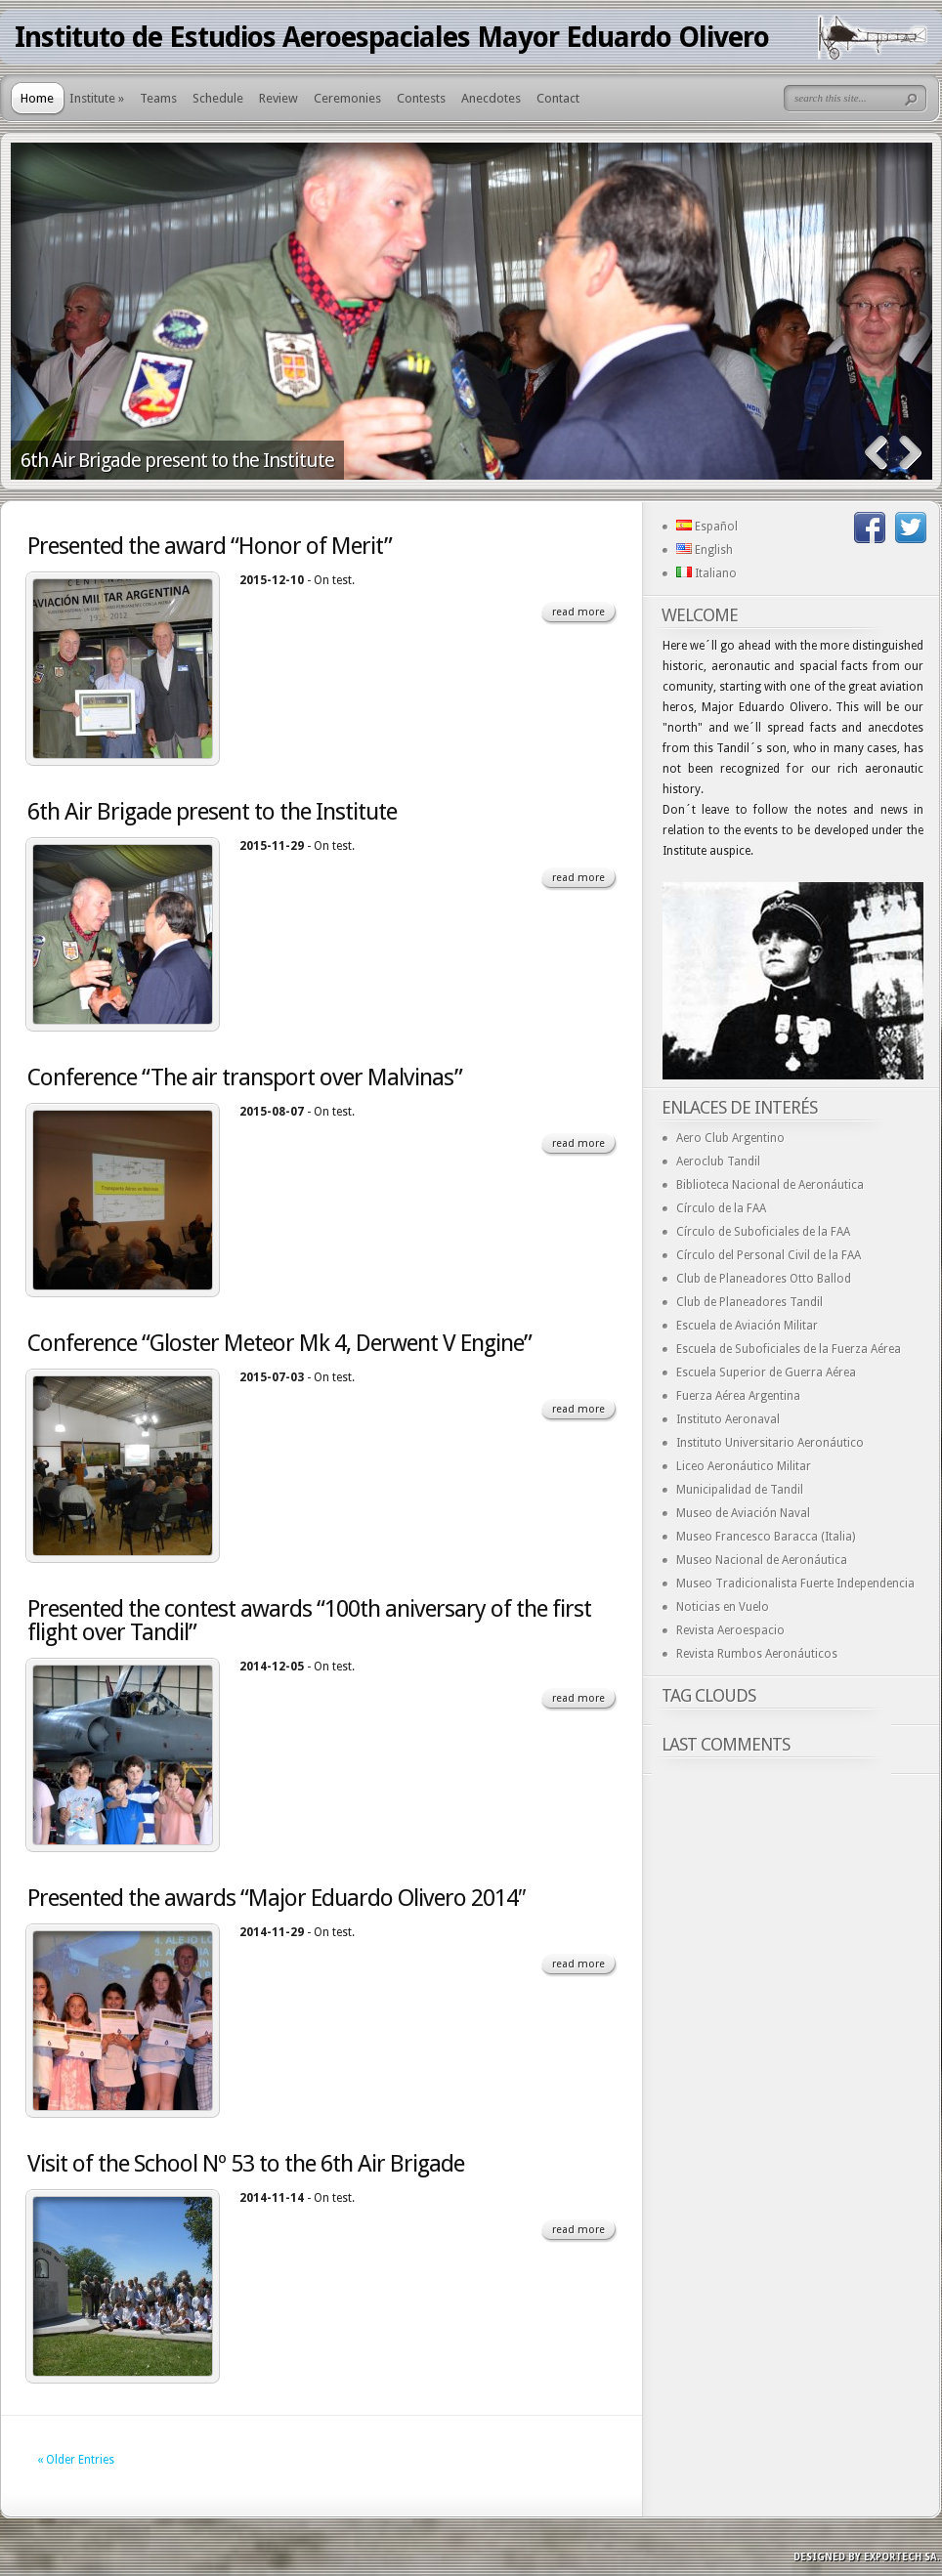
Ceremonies (347, 98)
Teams (158, 98)
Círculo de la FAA (721, 1208)
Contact (557, 98)
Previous (876, 453)
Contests (421, 98)
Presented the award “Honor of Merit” (209, 546)
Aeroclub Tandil (718, 1161)
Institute (96, 98)
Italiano (706, 573)
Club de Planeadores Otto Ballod (763, 1279)
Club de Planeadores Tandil (749, 1302)
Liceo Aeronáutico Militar (743, 1466)
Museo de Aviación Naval (743, 1513)
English (704, 550)
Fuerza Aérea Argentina (738, 1396)
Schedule (218, 98)
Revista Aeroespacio (730, 1630)
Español (707, 526)
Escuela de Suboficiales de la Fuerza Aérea (788, 1349)
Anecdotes (491, 98)
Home (37, 98)
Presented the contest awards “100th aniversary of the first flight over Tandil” (309, 1620)
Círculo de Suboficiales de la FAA (763, 1232)
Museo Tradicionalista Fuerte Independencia (795, 1583)
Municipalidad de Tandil (739, 1490)
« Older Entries (75, 2460)
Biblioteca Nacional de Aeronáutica (770, 1185)
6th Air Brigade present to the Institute (177, 460)
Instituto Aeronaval (728, 1419)
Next (910, 453)
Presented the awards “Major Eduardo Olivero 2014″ (276, 1898)
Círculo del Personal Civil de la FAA (768, 1255)
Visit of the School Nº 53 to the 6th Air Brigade (245, 2163)
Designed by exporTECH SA (865, 2557)
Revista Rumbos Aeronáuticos (756, 1654)
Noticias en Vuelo (722, 1607)
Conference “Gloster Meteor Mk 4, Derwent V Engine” (279, 1343)
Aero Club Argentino (730, 1138)
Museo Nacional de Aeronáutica (761, 1560)
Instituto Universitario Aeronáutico (770, 1443)
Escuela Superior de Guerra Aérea (766, 1372)
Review (278, 98)
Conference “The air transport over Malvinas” (244, 1077)
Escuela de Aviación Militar (747, 1325)
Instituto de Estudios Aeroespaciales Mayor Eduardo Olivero (392, 37)
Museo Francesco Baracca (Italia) (765, 1536)
